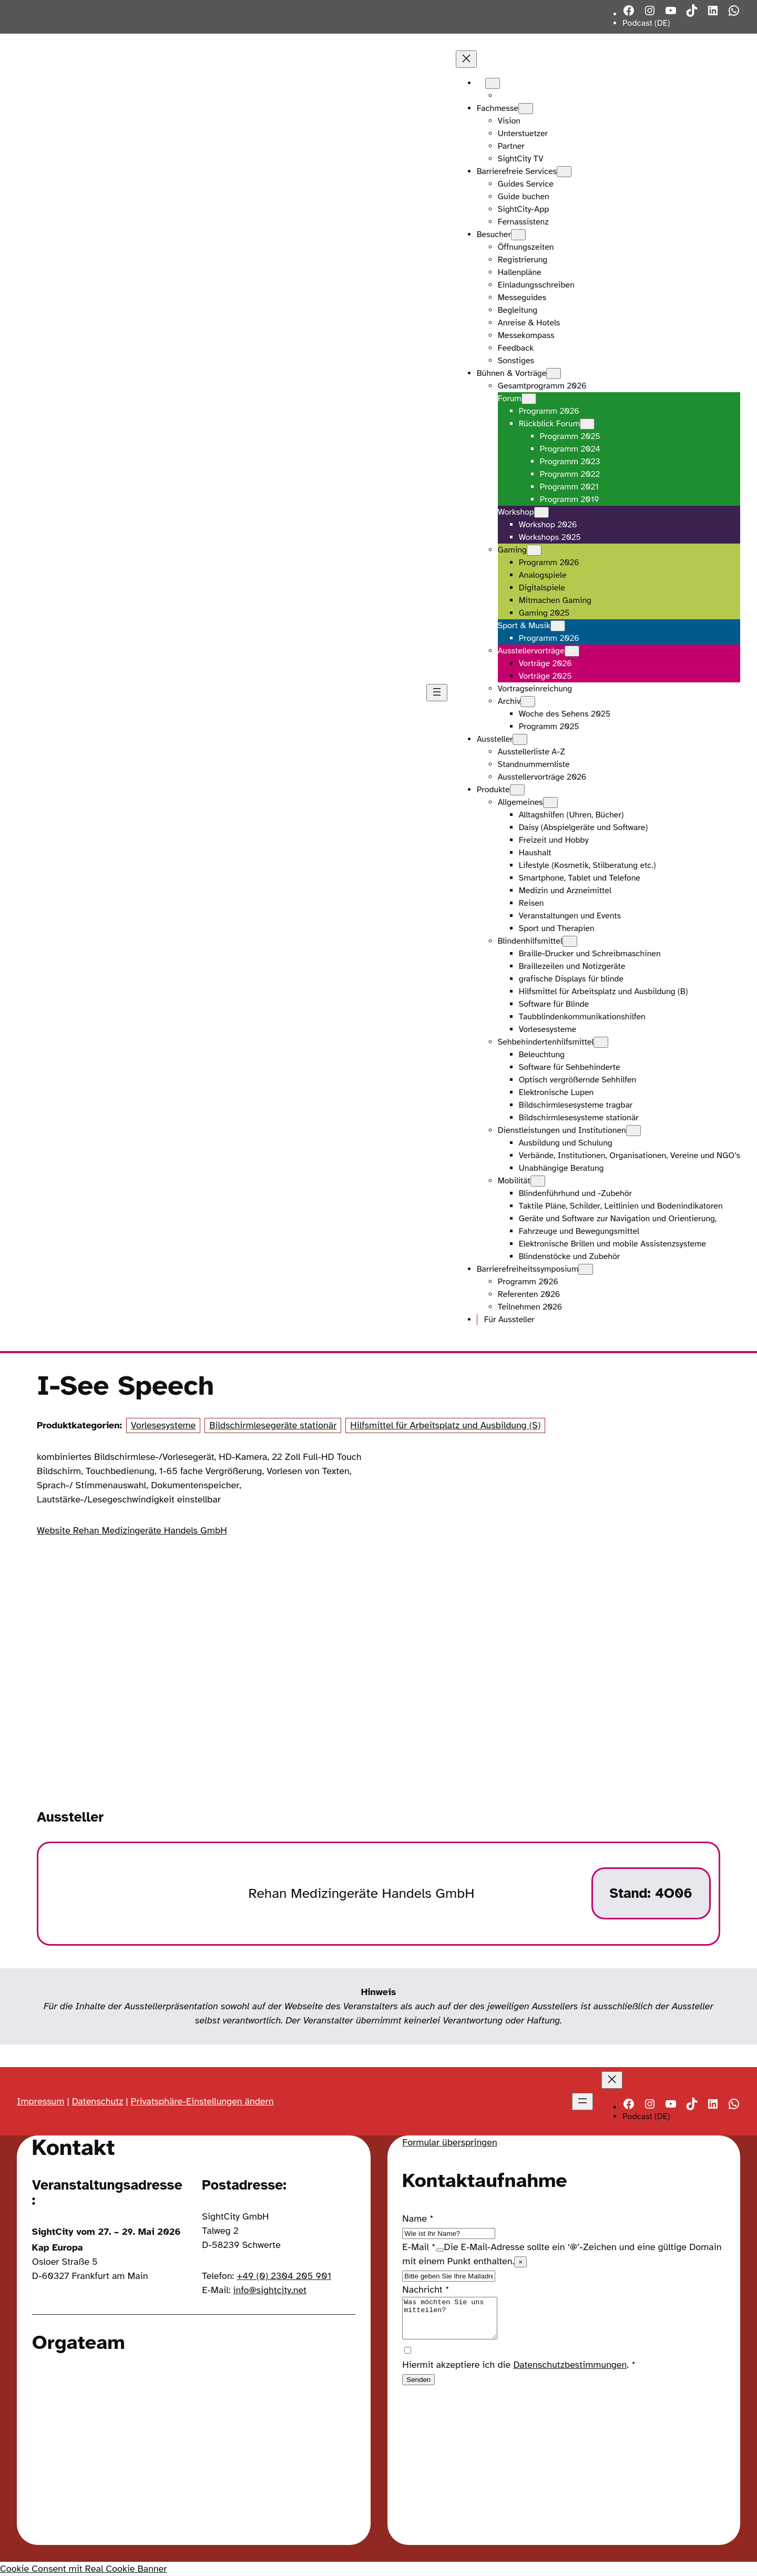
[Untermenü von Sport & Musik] (557, 625)
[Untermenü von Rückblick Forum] (587, 424)
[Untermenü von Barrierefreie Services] (564, 171)
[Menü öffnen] (436, 692)
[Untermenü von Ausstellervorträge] (572, 651)
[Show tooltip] (440, 2250)
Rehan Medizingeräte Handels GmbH (361, 1893)
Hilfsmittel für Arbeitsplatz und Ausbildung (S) (445, 1425)
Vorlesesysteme (163, 1425)
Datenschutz (98, 2101)
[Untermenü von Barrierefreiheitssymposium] (585, 1269)
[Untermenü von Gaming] (534, 550)
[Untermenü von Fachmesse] (525, 108)
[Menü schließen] (466, 59)
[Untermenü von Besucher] (518, 234)
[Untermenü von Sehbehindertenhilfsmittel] (601, 1042)
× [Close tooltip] (520, 2262)
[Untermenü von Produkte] (517, 789)
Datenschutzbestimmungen (570, 2372)
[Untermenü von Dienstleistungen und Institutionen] (633, 1130)
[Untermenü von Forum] (528, 398)
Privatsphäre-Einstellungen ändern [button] (202, 2101)
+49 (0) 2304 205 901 (284, 2276)
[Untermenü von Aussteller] (520, 739)
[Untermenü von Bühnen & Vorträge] (553, 373)
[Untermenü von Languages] (492, 83)
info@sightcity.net (269, 2290)
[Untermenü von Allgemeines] (550, 802)
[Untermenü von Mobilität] (537, 1181)
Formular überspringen (449, 2142)
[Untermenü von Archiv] (527, 701)
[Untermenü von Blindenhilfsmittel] (569, 941)
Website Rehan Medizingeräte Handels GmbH (132, 1530)
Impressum (40, 2101)
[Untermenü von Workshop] (541, 512)
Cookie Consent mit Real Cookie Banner (83, 2568)
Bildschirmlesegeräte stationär (272, 1425)
